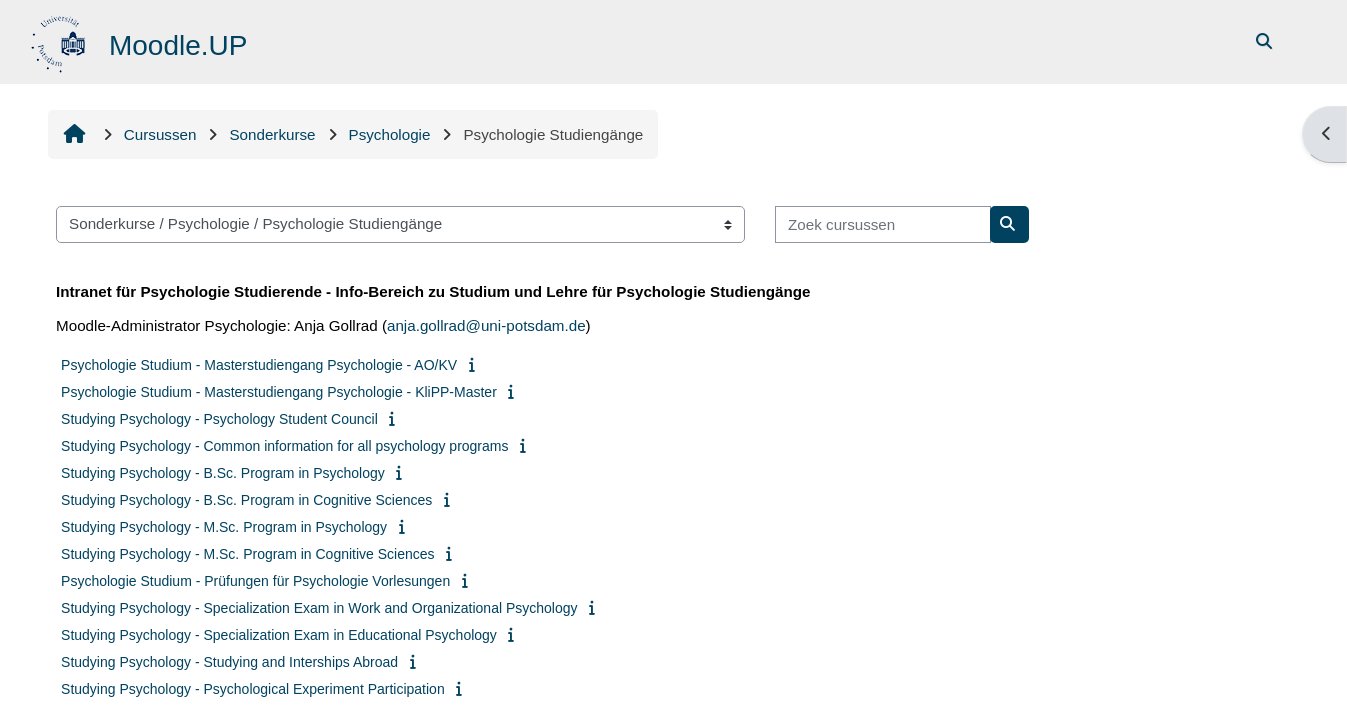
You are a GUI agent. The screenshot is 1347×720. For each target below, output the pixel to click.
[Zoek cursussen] (883, 224)
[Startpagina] (60, 40)
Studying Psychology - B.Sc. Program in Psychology (223, 473)
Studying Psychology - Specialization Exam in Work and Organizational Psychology (319, 608)
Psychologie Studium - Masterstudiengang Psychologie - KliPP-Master (279, 392)
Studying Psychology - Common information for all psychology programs (284, 446)
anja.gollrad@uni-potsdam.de (486, 325)
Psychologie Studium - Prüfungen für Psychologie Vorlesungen (255, 581)
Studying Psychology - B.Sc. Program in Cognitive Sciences (246, 500)
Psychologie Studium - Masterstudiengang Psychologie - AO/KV (259, 365)
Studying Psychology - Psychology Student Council (219, 419)
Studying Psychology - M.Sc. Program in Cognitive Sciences (248, 554)
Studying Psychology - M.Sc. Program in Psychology (224, 527)
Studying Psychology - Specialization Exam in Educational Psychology (279, 635)
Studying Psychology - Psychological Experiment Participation (253, 689)
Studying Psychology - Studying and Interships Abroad (229, 662)
